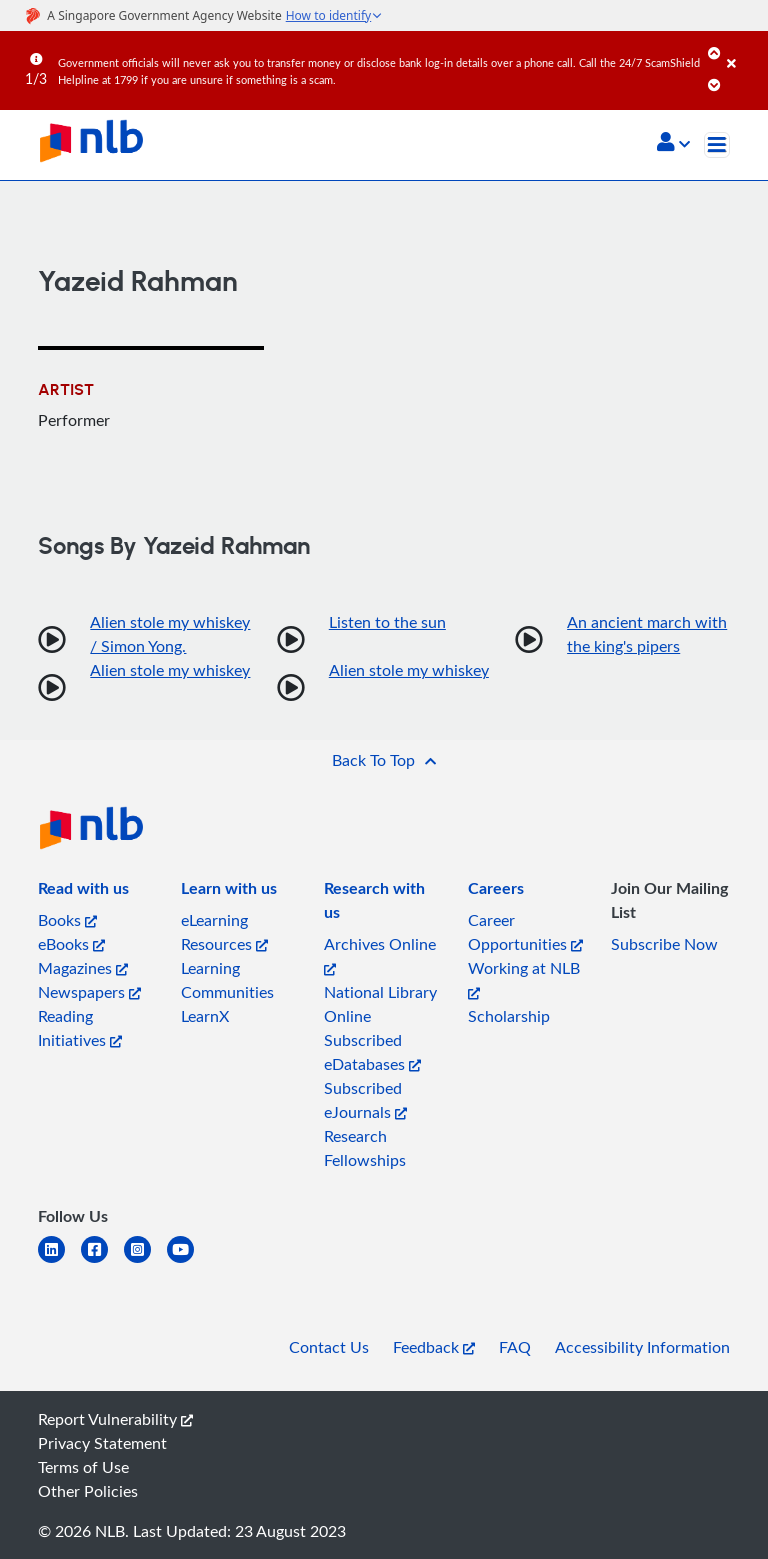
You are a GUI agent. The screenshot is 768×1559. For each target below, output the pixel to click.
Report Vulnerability (115, 1419)
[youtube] (188, 1261)
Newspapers (89, 992)
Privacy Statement (102, 1443)
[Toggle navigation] (717, 145)
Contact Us (329, 1347)
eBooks (71, 944)
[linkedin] (59, 1261)
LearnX (205, 1016)
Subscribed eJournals (365, 1100)
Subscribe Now (664, 944)
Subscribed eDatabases (372, 1052)
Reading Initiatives (80, 1028)
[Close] (744, 49)
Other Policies (88, 1491)
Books (67, 920)
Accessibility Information (642, 1347)
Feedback (434, 1347)
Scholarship (509, 1016)
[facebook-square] (102, 1261)
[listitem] (83, 892)
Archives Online (380, 954)
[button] (673, 144)
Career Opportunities (525, 932)
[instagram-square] (145, 1261)
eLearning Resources (224, 932)
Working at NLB (524, 978)
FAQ (515, 1347)
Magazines (83, 968)
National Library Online (380, 1004)
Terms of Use (83, 1467)
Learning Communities (227, 980)
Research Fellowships (365, 1148)
